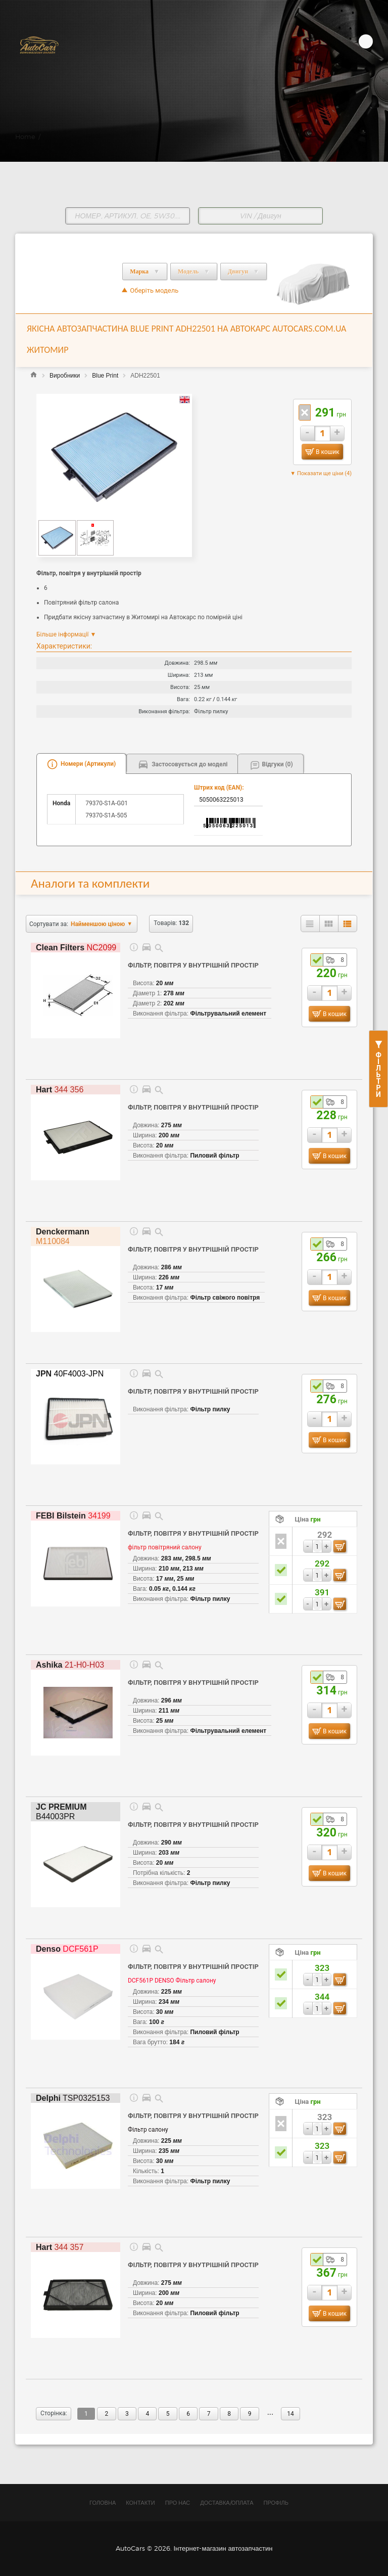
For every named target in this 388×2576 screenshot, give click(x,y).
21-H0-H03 (70, 1665)
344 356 (59, 1089)
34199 (73, 1515)
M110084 (62, 1236)
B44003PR (61, 1812)
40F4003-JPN (70, 1373)
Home (25, 136)
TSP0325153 (73, 2098)
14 (290, 2413)
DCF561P (67, 1949)
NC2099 (76, 947)
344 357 (59, 2247)
